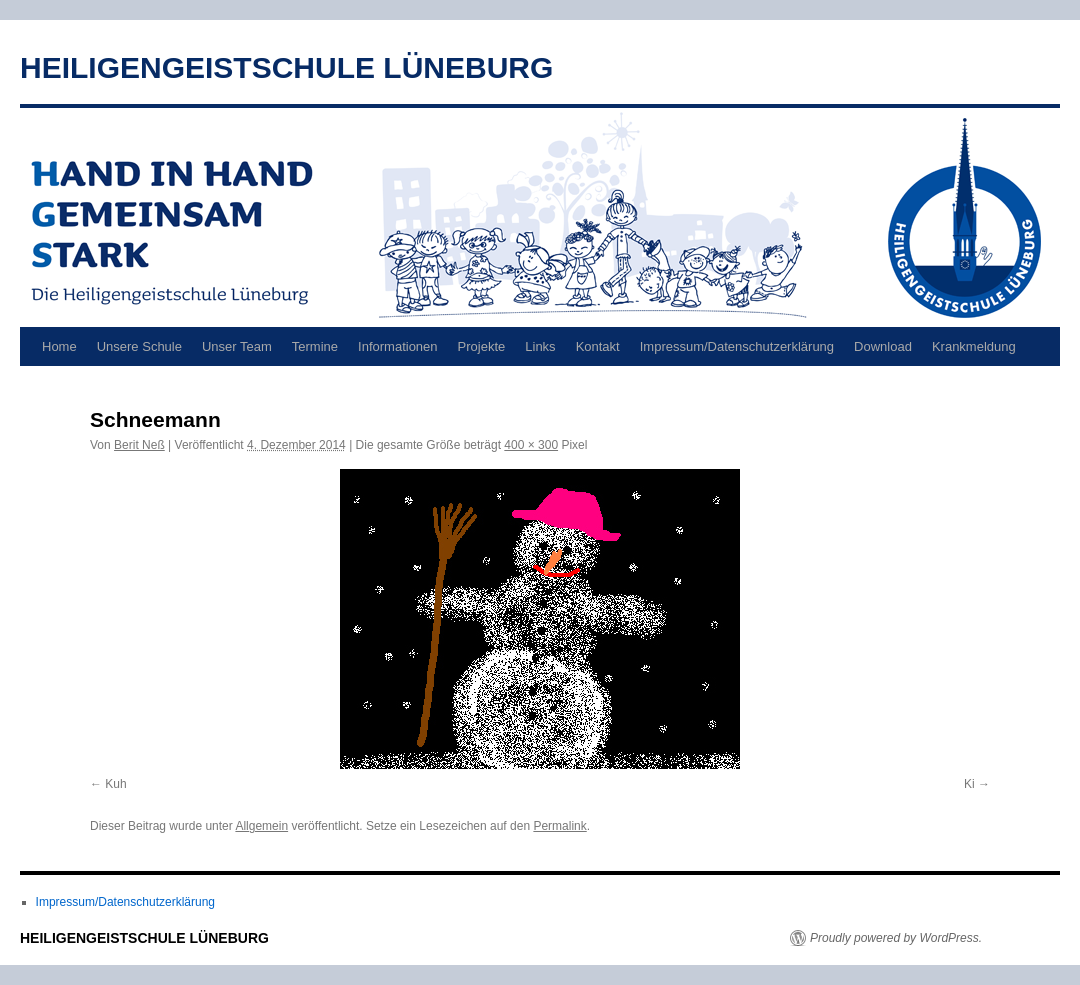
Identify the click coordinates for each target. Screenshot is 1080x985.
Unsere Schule (139, 346)
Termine (315, 346)
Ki (969, 784)
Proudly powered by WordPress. (896, 938)
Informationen (398, 346)
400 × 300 (531, 445)
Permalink (559, 826)
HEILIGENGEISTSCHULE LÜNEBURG (286, 67)
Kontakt (598, 346)
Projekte (482, 346)
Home (59, 346)
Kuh (115, 784)
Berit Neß (139, 445)
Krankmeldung (974, 346)
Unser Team (237, 346)
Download (883, 346)
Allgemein (261, 826)
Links (540, 346)
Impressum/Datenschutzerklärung (737, 346)
